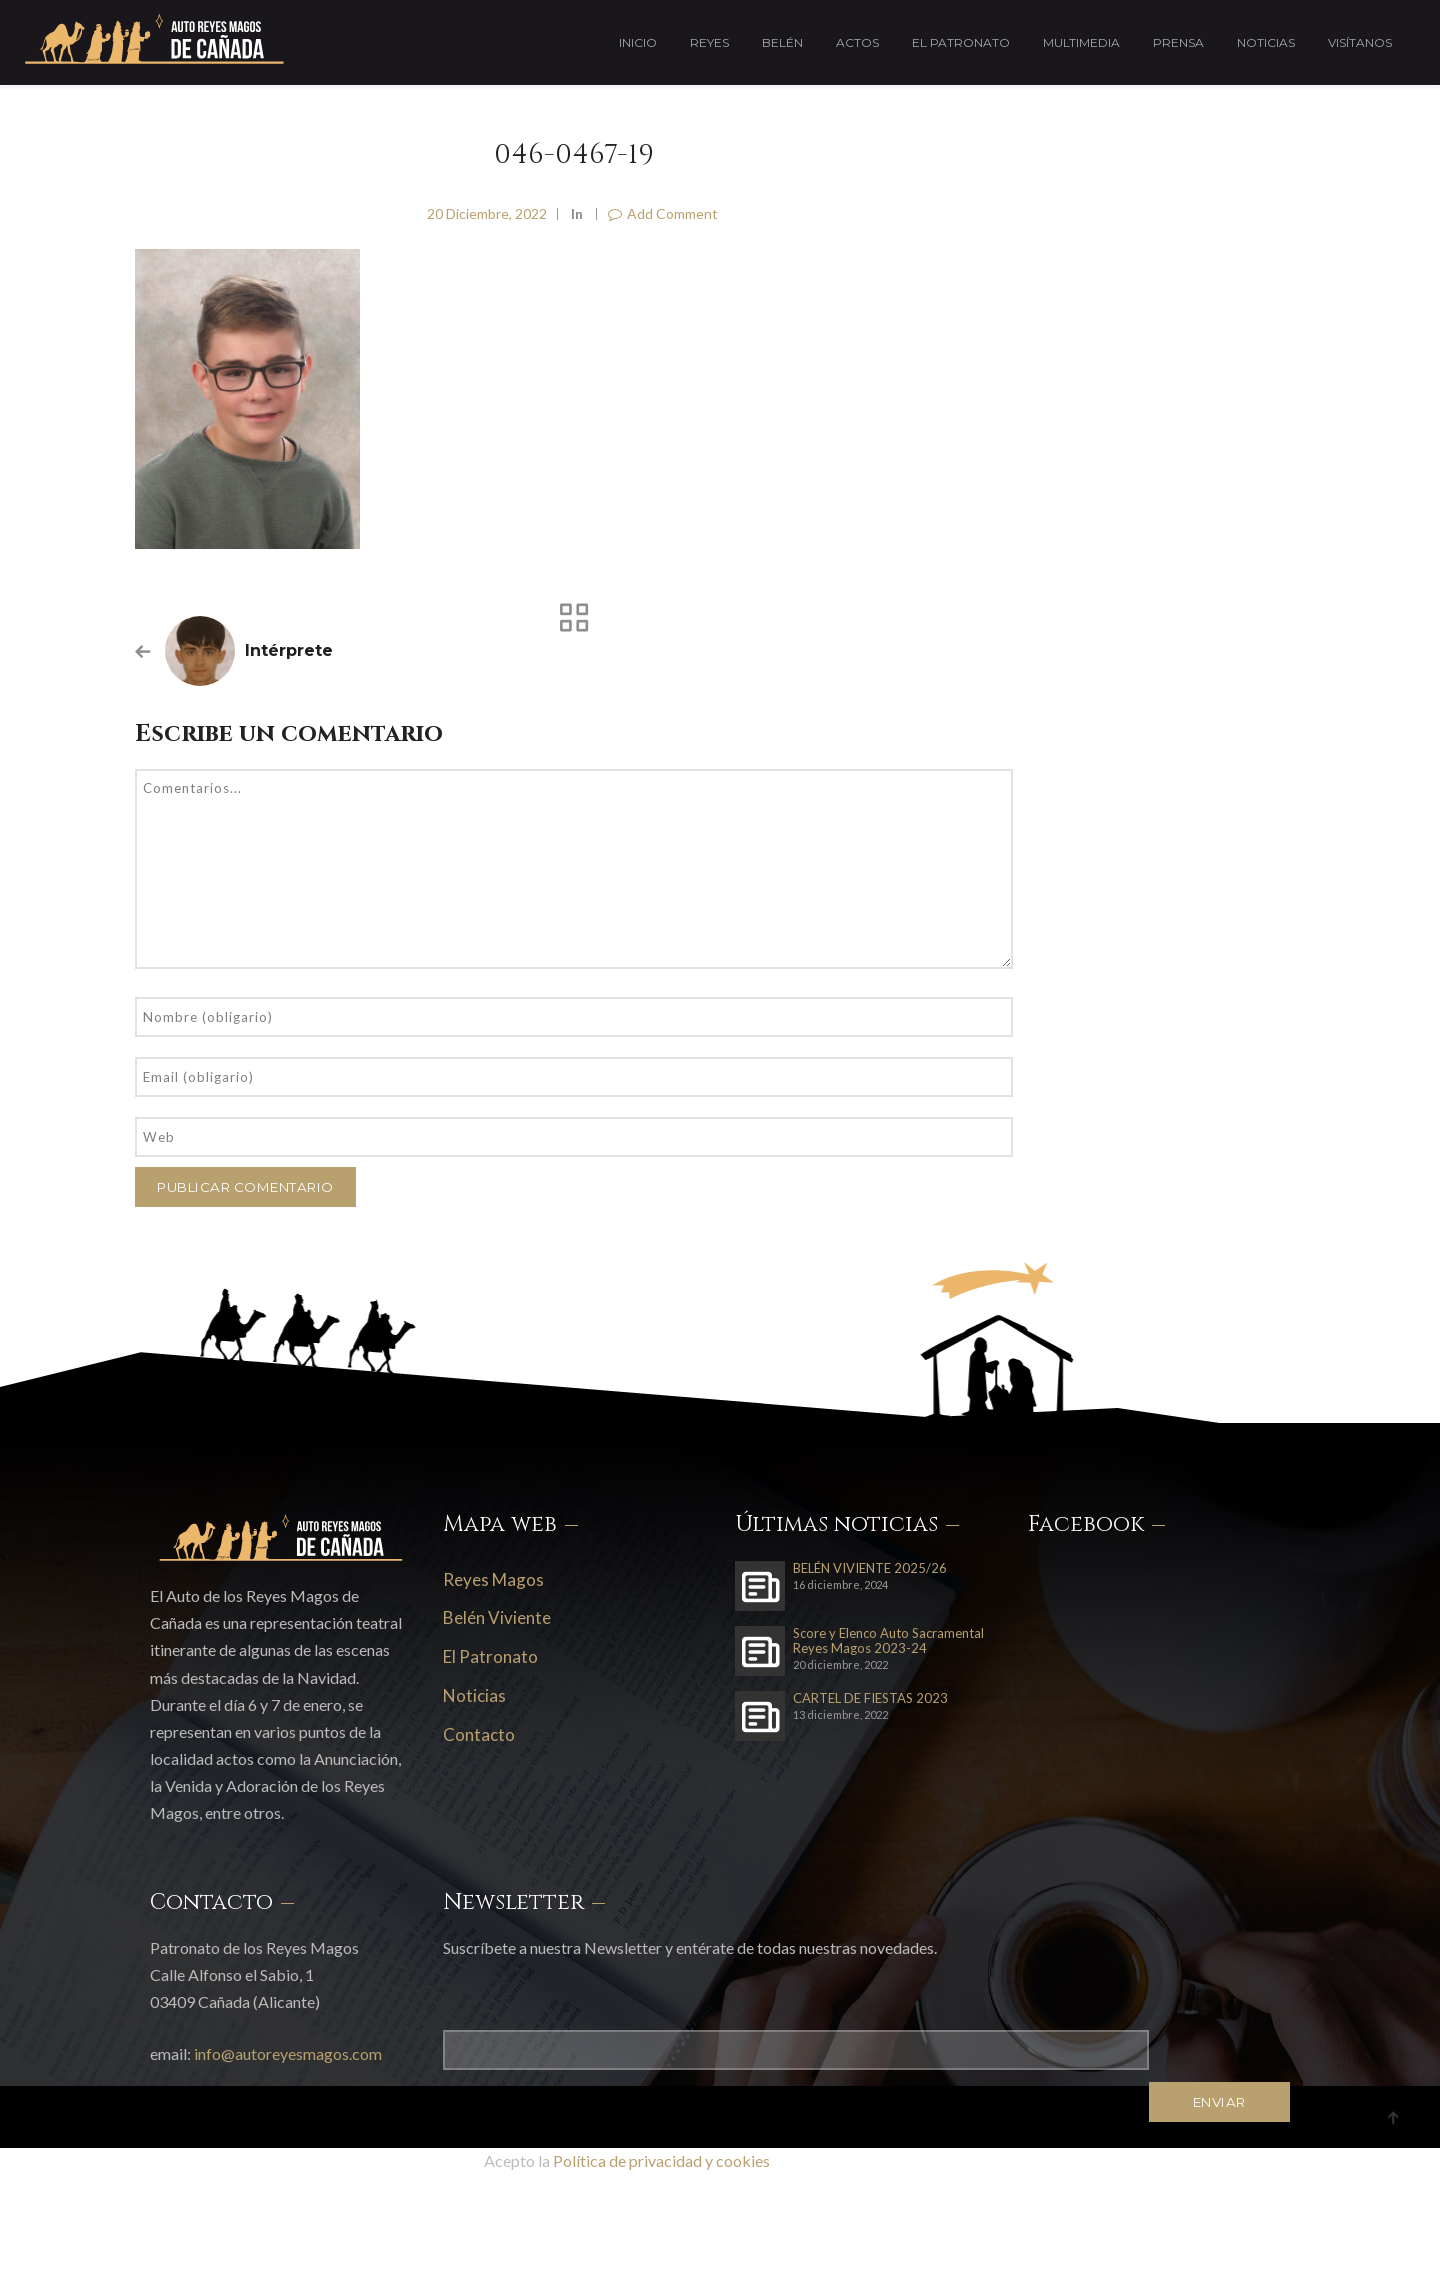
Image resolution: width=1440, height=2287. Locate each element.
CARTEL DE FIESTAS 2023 (870, 1698)
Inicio (638, 42)
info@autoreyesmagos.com (288, 2053)
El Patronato (961, 42)
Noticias (1266, 42)
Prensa (1178, 42)
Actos (857, 42)
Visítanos (1360, 42)
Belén (782, 42)
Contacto (479, 1734)
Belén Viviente (497, 1617)
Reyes (709, 42)
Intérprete (289, 650)
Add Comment (663, 213)
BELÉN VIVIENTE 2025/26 (870, 1568)
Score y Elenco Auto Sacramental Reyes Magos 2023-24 (888, 1641)
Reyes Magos (493, 1579)
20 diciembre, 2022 (487, 213)
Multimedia (1081, 42)
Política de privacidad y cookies (661, 2160)
